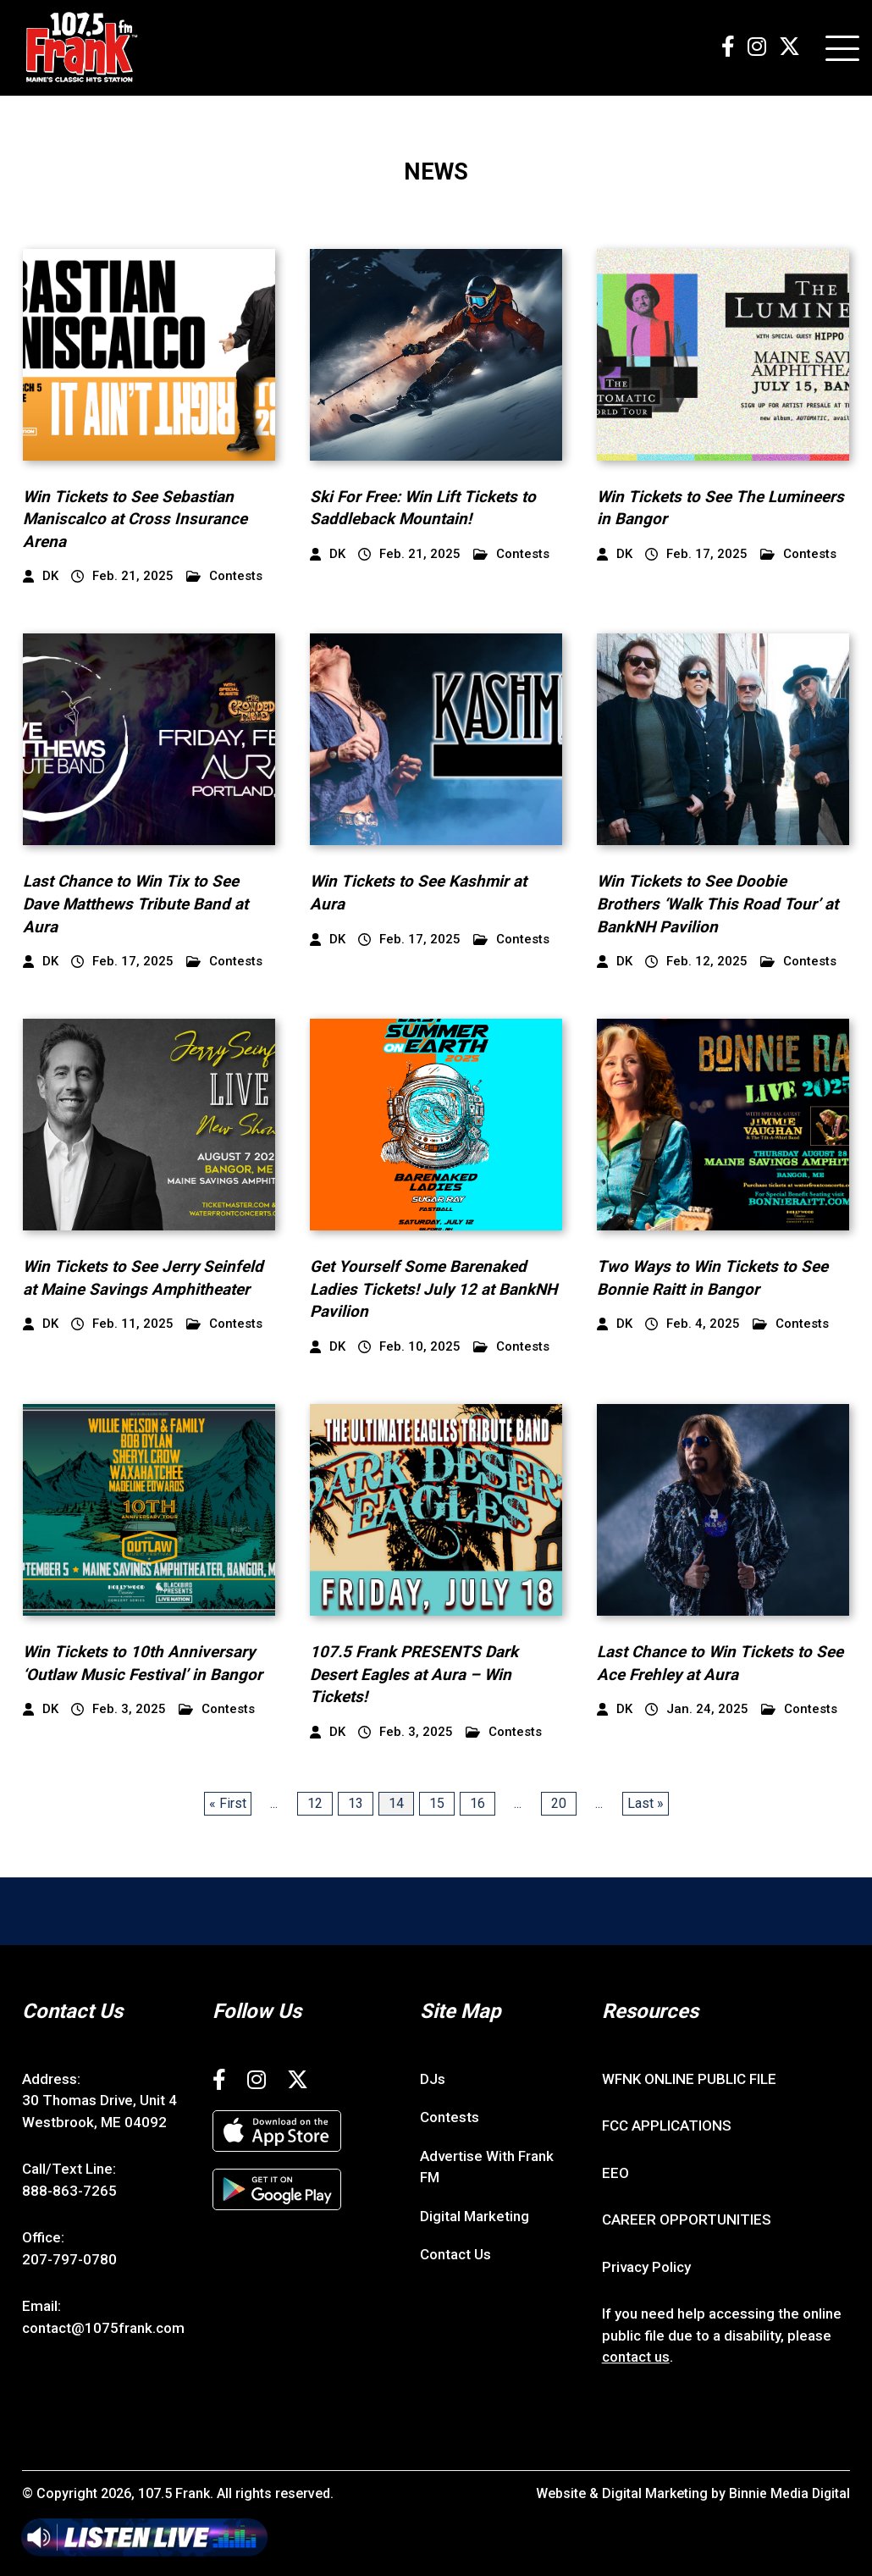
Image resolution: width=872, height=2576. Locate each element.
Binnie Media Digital (788, 2493)
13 (355, 1803)
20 (558, 1803)
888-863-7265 (69, 2190)
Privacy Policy (646, 2266)
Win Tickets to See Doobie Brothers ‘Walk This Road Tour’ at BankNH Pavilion (718, 903)
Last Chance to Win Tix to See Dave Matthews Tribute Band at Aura (136, 903)
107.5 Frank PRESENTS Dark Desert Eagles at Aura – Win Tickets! (414, 1674)
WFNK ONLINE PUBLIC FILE (689, 2078)
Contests (224, 576)
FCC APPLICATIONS (666, 2125)
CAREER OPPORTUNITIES (686, 2219)
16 (477, 1803)
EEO (615, 2172)
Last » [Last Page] (645, 1803)
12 (315, 1803)
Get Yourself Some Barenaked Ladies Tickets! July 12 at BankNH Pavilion (434, 1289)
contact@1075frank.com (103, 2327)
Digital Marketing (474, 2216)
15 (436, 1803)
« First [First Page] (227, 1803)
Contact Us (455, 2254)
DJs (432, 2078)
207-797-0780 (69, 2259)
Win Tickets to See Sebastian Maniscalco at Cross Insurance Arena (135, 519)
